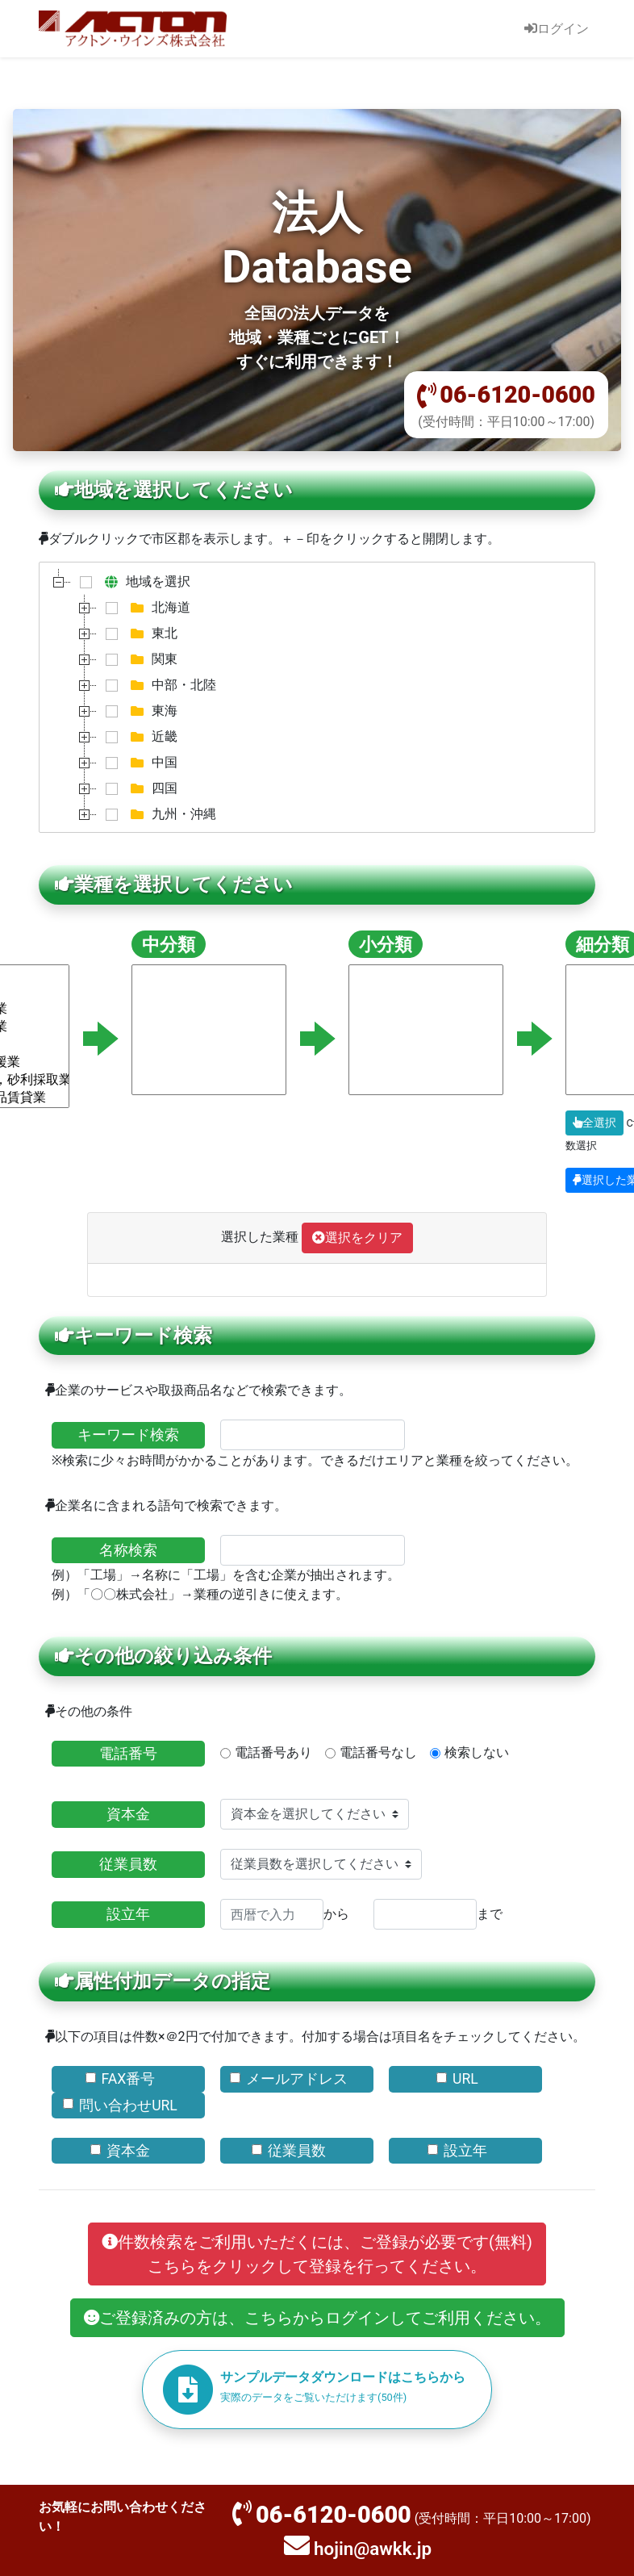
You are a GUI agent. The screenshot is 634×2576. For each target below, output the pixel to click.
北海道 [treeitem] (144, 608)
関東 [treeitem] (137, 659)
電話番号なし (378, 1752)
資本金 (128, 1814)
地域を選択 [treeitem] (131, 582)
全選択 (594, 1122)
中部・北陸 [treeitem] (157, 685)
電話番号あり (273, 1752)
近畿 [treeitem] (137, 737)
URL (465, 2079)
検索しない (476, 1752)
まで (438, 1914)
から (284, 1914)
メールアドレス (297, 2079)
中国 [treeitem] (137, 763)
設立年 (128, 1914)
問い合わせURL (128, 2105)
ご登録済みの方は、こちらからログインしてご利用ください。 (317, 2317)
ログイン (556, 28)
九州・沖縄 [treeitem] (157, 814)
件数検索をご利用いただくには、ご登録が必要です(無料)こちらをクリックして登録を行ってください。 (317, 2254)
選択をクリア (357, 1237)
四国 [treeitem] (137, 788)
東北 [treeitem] (137, 633)
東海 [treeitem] (137, 711)
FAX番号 (129, 2079)
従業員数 (128, 1864)
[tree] (317, 697)
